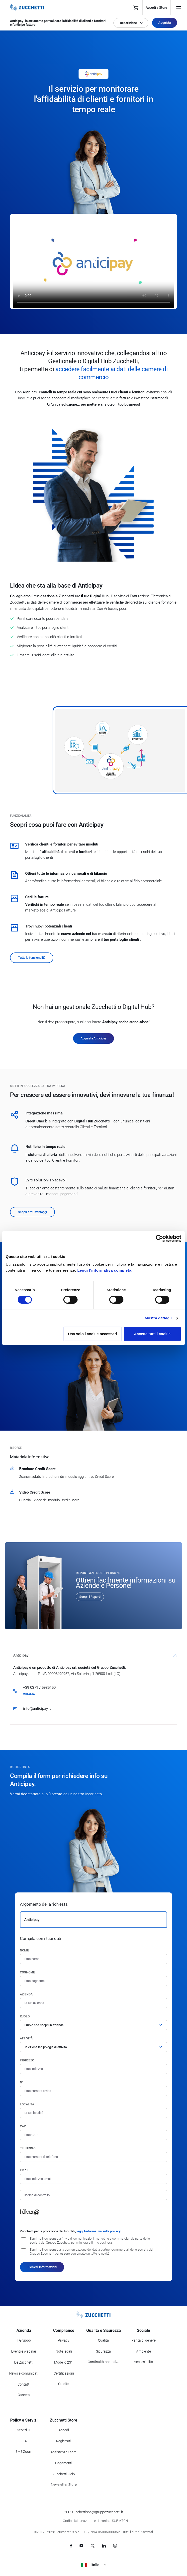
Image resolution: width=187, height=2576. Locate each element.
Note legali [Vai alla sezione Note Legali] (64, 2351)
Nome (24, 1950)
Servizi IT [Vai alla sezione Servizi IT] (24, 2430)
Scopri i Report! (89, 1597)
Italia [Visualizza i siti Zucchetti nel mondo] (93, 2565)
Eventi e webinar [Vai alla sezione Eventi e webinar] (23, 2351)
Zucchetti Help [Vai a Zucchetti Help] (64, 2474)
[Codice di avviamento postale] (93, 2135)
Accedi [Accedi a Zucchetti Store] (64, 2430)
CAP (23, 2126)
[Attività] (93, 2047)
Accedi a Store (156, 7)
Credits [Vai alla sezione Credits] (63, 2384)
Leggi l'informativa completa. (104, 1270)
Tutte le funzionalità (31, 957)
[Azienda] (93, 2003)
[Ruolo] (93, 2025)
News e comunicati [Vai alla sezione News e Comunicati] (23, 2373)
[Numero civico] (93, 2091)
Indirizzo (27, 2060)
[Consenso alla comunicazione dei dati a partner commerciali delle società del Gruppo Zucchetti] (23, 2250)
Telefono (27, 2148)
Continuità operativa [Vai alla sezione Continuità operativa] (103, 2362)
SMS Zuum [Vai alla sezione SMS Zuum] (23, 2452)
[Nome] (93, 1959)
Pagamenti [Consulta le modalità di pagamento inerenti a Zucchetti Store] (63, 2463)
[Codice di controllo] (93, 2195)
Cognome (27, 1972)
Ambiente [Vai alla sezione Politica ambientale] (143, 2351)
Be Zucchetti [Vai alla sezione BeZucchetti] (23, 2362)
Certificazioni (64, 2373)
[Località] (93, 2113)
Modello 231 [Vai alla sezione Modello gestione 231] (63, 2362)
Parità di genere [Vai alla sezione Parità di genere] (143, 2340)
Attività (26, 2038)
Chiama (29, 1694)
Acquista (164, 22)
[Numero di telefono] (93, 2157)
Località (27, 2104)
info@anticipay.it (37, 1708)
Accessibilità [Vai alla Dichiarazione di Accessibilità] (143, 2362)
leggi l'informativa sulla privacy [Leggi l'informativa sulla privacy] (99, 2231)
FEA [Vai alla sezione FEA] (24, 2441)
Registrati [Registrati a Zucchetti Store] (63, 2441)
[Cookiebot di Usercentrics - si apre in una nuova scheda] (159, 1238)
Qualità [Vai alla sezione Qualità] (103, 2340)
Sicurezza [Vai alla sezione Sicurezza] (103, 2351)
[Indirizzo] (93, 2069)
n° (21, 2082)
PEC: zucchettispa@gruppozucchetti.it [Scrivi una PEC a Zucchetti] (93, 2512)
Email (24, 2170)
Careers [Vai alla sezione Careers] (24, 2395)
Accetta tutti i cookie (152, 1334)
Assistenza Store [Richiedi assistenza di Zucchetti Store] (64, 2452)
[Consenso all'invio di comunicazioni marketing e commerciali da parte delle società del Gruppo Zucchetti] (23, 2239)
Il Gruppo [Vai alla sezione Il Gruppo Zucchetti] (24, 2340)
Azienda (26, 1994)
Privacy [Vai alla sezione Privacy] (63, 2340)
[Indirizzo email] (93, 2179)
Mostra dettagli (158, 1318)
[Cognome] (93, 1981)
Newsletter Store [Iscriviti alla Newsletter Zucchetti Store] (64, 2485)
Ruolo (25, 2016)
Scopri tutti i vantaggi (32, 1212)
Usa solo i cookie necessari (92, 1334)
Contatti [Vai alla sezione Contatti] (23, 2384)
